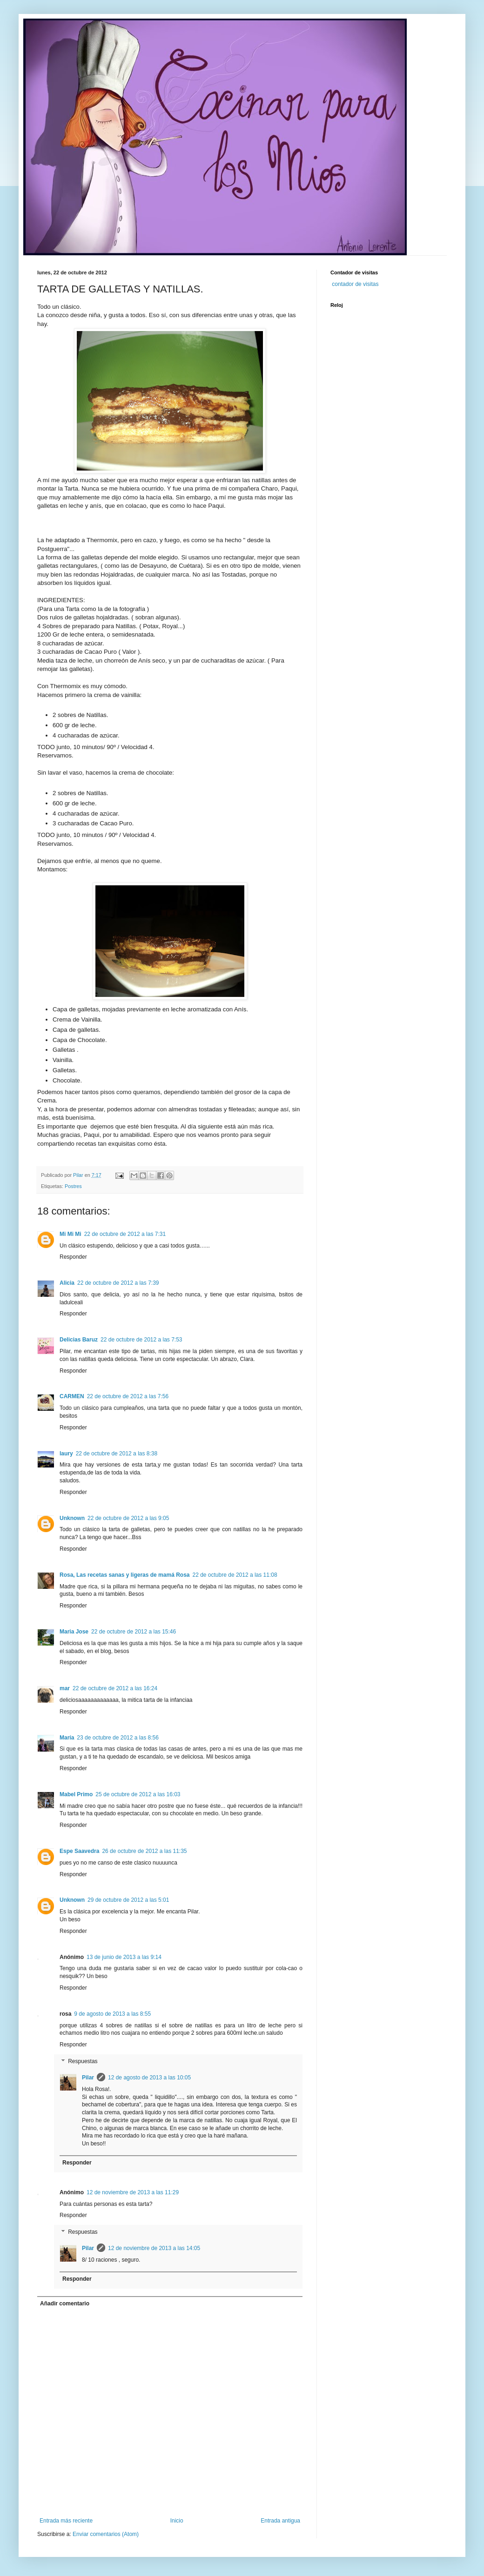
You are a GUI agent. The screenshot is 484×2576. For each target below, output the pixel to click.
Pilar (88, 2077)
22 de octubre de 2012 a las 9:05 (128, 1518)
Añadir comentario (64, 2303)
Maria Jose (74, 1631)
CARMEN (72, 1396)
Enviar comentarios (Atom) (106, 2534)
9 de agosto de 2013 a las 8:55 (112, 2014)
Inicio (176, 2520)
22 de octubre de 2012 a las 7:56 (127, 1396)
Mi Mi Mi (70, 1234)
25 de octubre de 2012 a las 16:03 (137, 1794)
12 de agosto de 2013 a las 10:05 (149, 2077)
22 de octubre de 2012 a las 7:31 (125, 1234)
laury (66, 1453)
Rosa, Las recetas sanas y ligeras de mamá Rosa (125, 1575)
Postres (73, 1186)
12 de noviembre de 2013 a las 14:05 (154, 2248)
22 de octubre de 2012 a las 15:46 (133, 1631)
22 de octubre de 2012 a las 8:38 (116, 1453)
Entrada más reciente (66, 2520)
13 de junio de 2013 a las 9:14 (124, 1957)
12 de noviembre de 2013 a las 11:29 (133, 2192)
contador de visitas (355, 284)
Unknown (72, 1518)
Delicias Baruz (79, 1339)
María (67, 1737)
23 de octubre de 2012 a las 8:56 (117, 1737)
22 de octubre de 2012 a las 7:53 (141, 1339)
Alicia (67, 1283)
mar (65, 1688)
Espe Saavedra (79, 1851)
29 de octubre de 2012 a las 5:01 (128, 1900)
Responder (73, 1257)
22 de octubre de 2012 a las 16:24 (115, 1688)
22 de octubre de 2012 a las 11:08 (235, 1575)
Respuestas (82, 2061)
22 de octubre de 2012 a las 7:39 (118, 1283)
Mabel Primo (76, 1794)
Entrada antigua (280, 2520)
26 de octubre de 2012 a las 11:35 (144, 1851)
